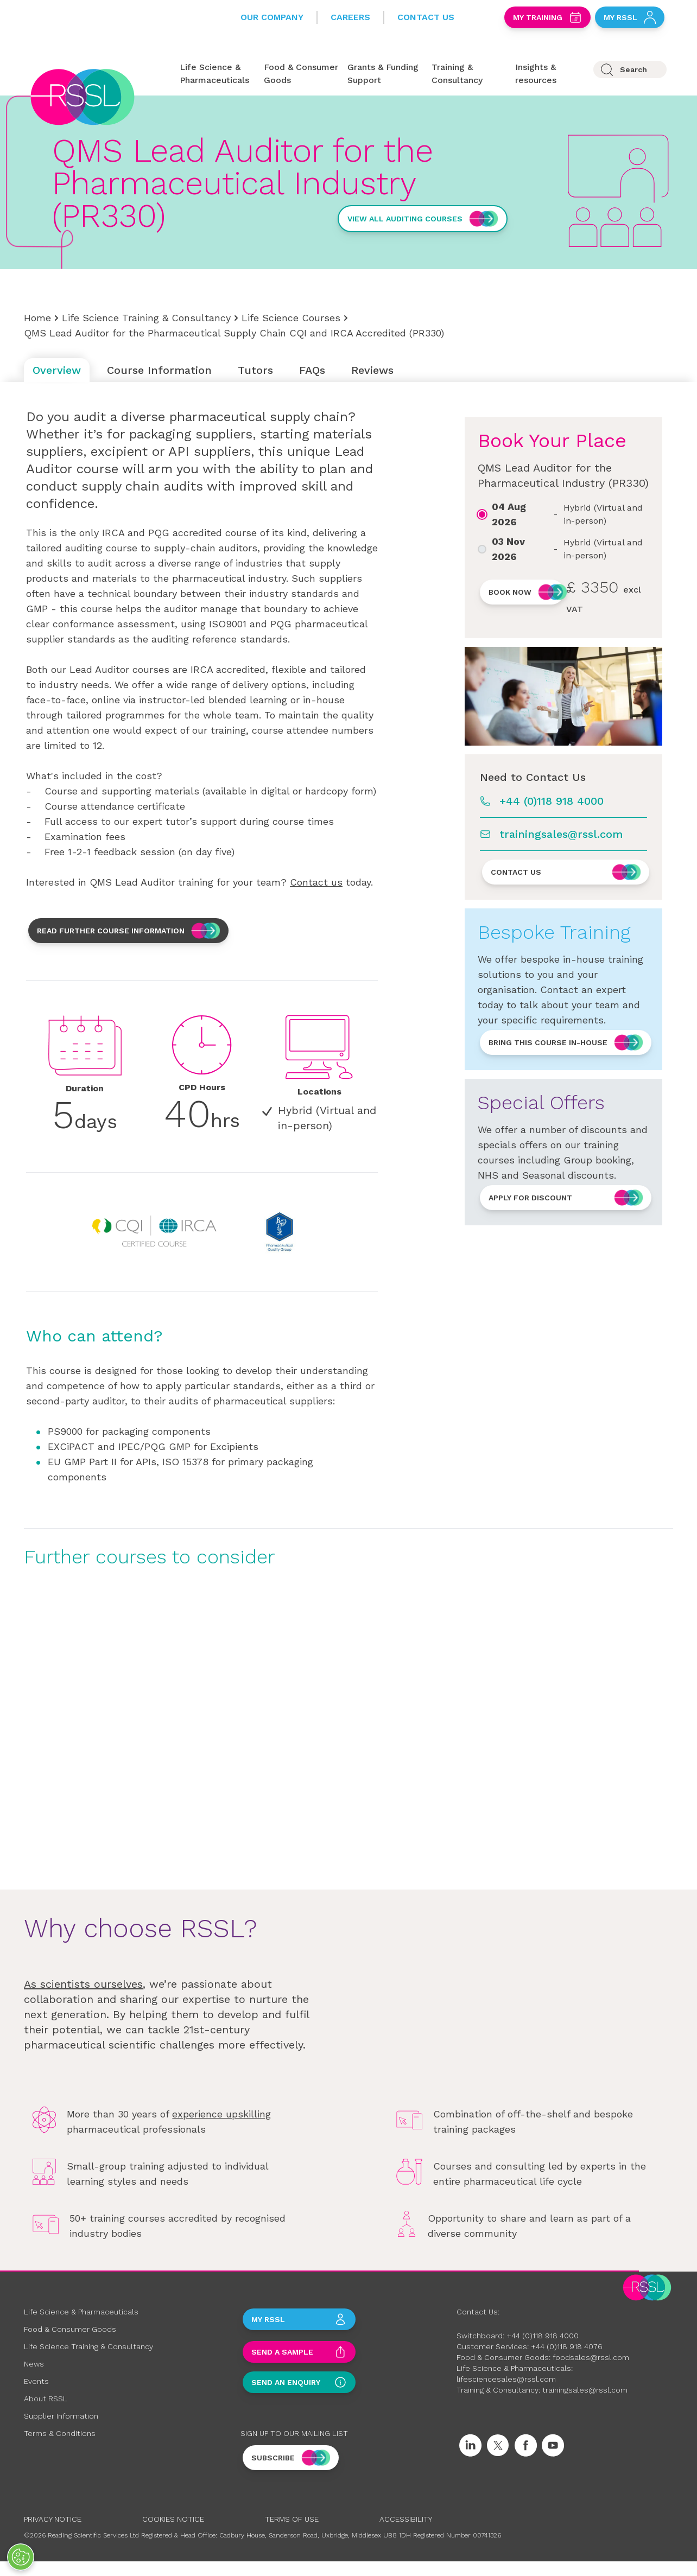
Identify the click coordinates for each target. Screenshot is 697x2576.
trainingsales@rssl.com (561, 834)
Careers (350, 17)
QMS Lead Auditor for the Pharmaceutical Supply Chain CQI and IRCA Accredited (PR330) (234, 333)
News (34, 2363)
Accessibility (405, 2519)
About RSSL (45, 2398)
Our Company (271, 17)
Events (36, 2381)
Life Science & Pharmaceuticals (81, 2311)
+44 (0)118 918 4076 (567, 2346)
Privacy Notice (52, 2519)
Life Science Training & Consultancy (146, 317)
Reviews (372, 370)
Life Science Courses (291, 317)
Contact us (316, 882)
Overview (57, 370)
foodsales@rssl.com (591, 2357)
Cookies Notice (173, 2519)
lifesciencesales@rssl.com (506, 2379)
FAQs (312, 370)
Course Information (159, 370)
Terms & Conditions (60, 2433)
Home (37, 317)
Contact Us (425, 17)
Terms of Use (292, 2519)
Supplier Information (61, 2416)
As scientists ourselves (83, 1983)
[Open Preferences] (20, 2557)
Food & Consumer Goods (70, 2329)
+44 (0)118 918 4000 (551, 800)
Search (633, 69)
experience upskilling (221, 2114)
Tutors (255, 370)
